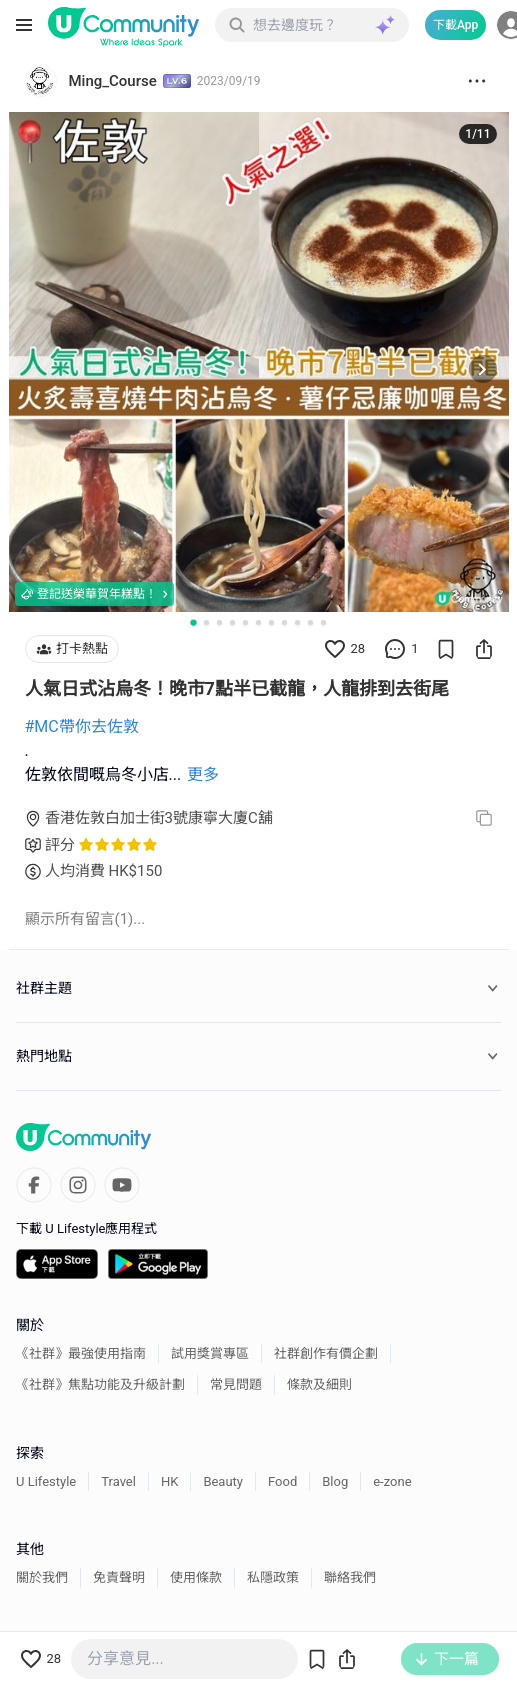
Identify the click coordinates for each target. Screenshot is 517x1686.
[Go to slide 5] (245, 622)
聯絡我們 (350, 1577)
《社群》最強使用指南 (81, 1353)
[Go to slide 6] (258, 622)
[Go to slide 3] (219, 622)
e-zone (392, 1481)
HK (169, 1481)
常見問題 (236, 1384)
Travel (118, 1481)
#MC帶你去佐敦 (82, 726)
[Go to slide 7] (271, 622)
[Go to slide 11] (323, 622)
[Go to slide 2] (206, 622)
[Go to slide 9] (297, 622)
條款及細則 (319, 1384)
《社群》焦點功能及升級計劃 (100, 1384)
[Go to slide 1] (193, 622)
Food (282, 1481)
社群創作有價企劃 (326, 1353)
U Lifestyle (46, 1481)
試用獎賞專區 (210, 1353)
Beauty (223, 1481)
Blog (335, 1481)
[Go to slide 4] (232, 622)
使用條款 (196, 1577)
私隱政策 (273, 1577)
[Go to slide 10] (310, 622)
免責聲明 (119, 1577)
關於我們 (42, 1577)
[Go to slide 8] (284, 622)
